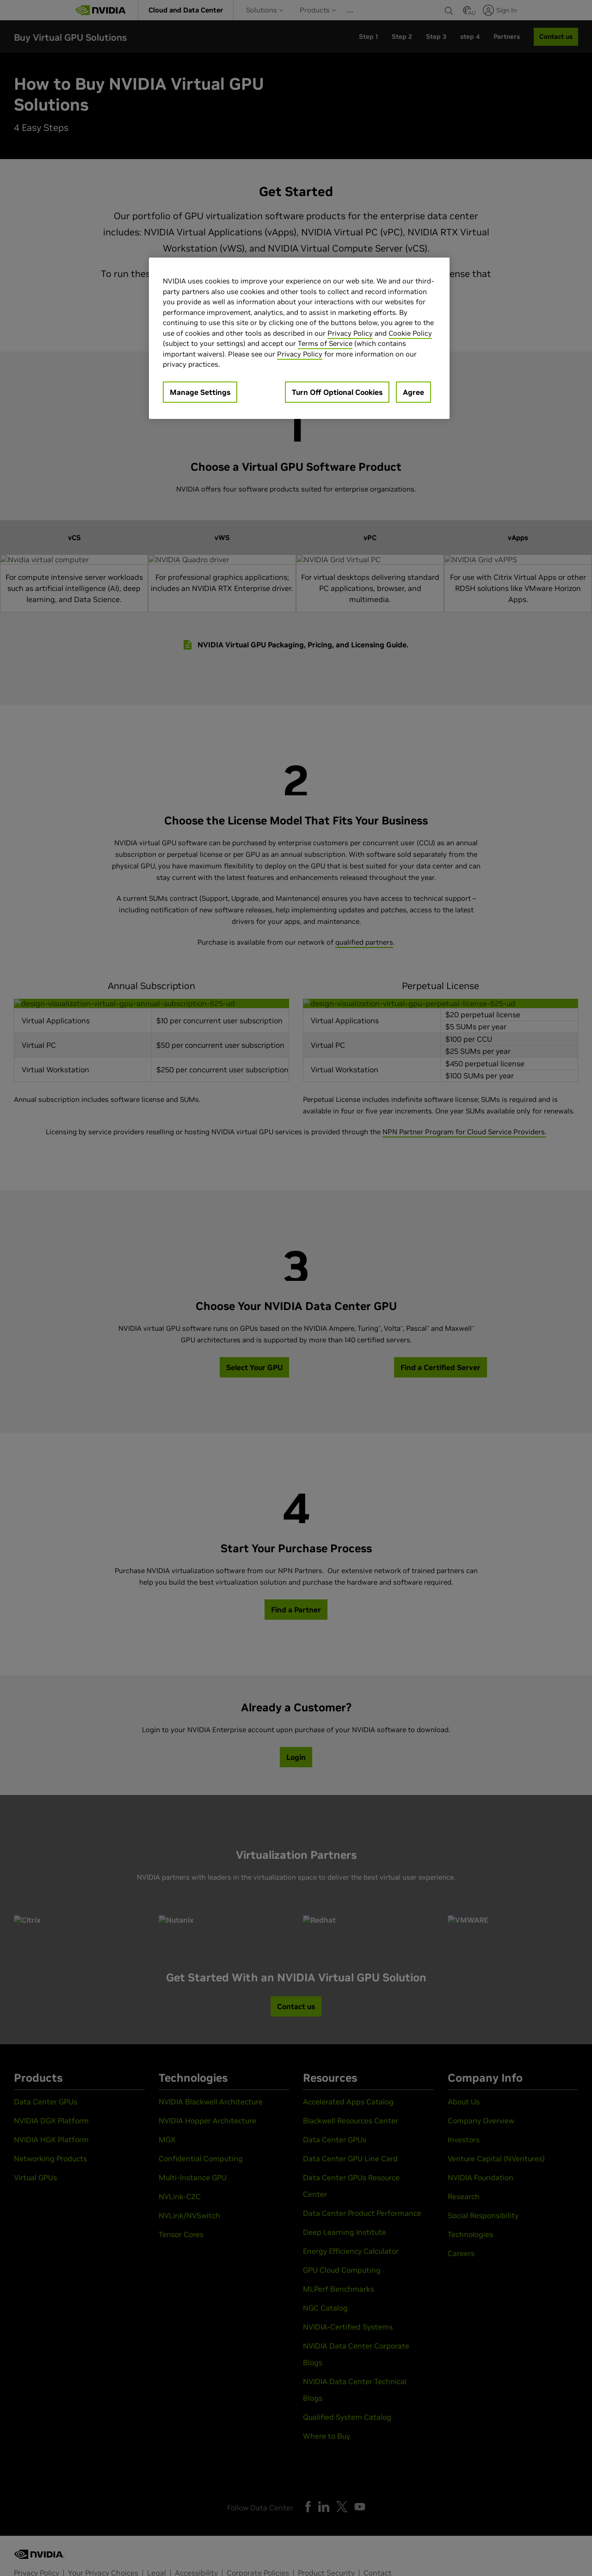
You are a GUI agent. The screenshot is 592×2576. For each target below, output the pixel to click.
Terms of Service (325, 343)
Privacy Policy (350, 333)
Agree (413, 392)
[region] (299, 338)
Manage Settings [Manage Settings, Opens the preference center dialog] (200, 392)
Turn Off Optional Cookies (337, 392)
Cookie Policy (410, 333)
